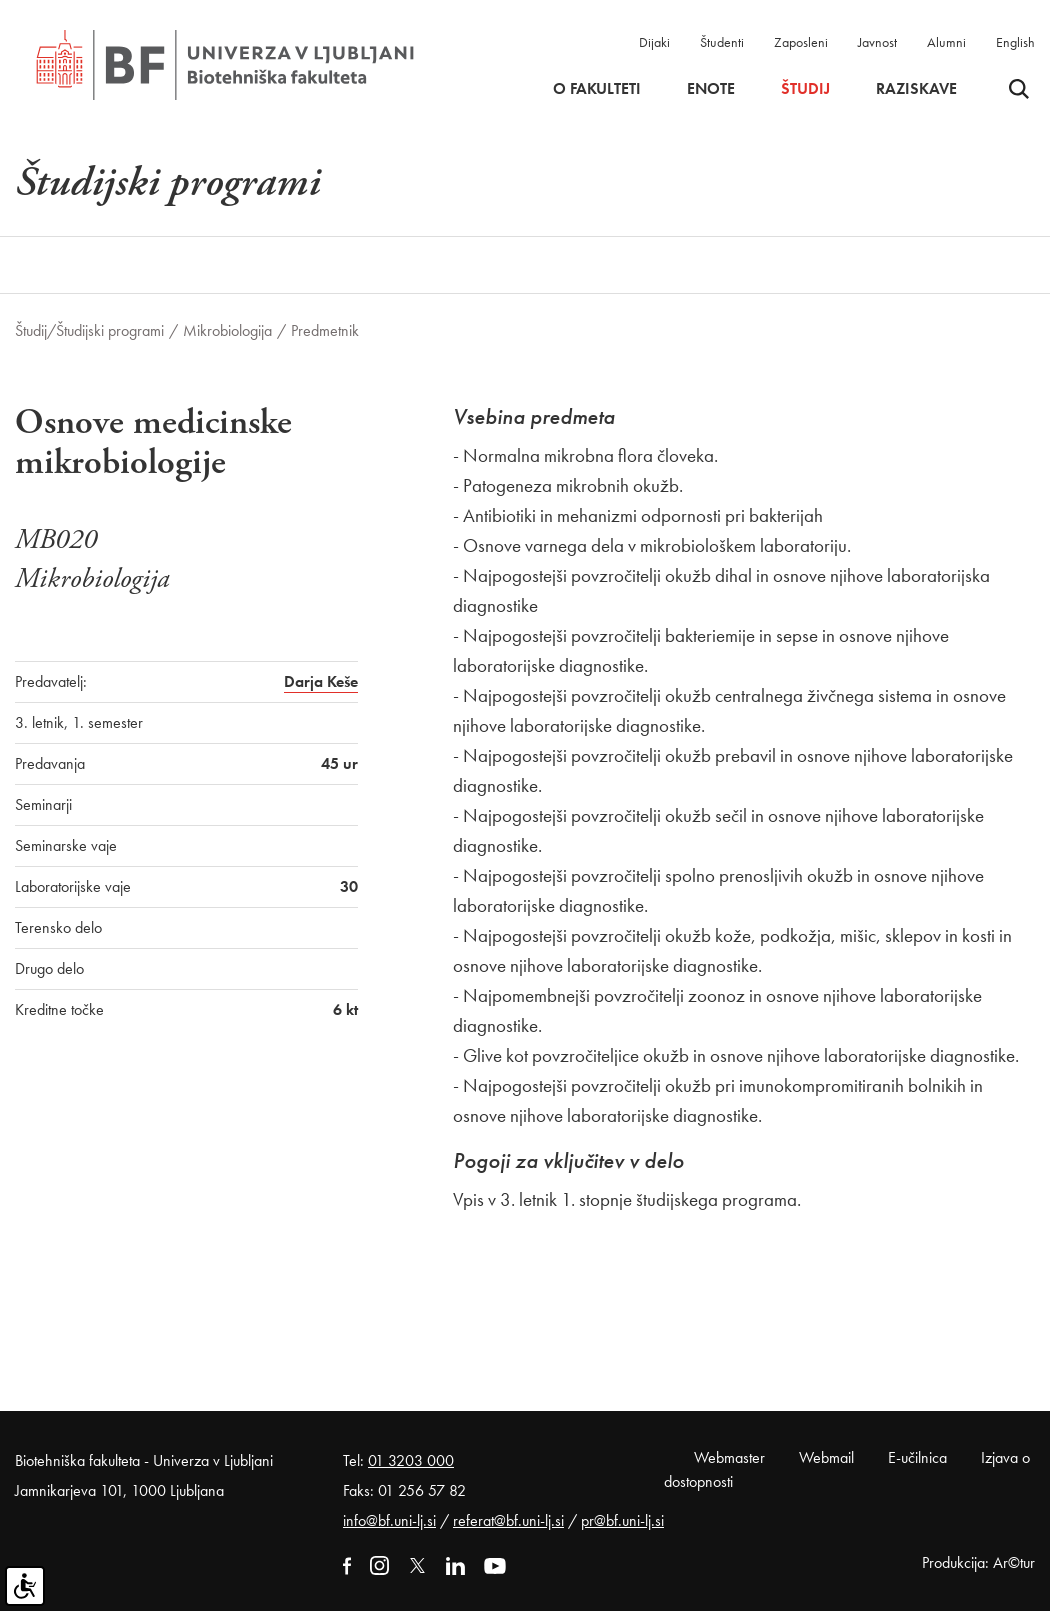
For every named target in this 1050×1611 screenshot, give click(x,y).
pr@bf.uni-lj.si (622, 1520)
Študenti (722, 42)
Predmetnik (325, 330)
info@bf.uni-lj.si (389, 1520)
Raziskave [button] (916, 89)
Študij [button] (805, 89)
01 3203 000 (411, 1460)
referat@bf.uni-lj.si (508, 1520)
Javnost (877, 42)
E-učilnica (917, 1457)
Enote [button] (711, 89)
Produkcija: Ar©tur (978, 1562)
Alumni (946, 42)
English (1015, 42)
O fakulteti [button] (597, 89)
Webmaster (729, 1457)
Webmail (826, 1457)
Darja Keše (321, 681)
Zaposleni (801, 42)
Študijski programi (110, 330)
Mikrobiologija (227, 330)
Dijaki (654, 42)
